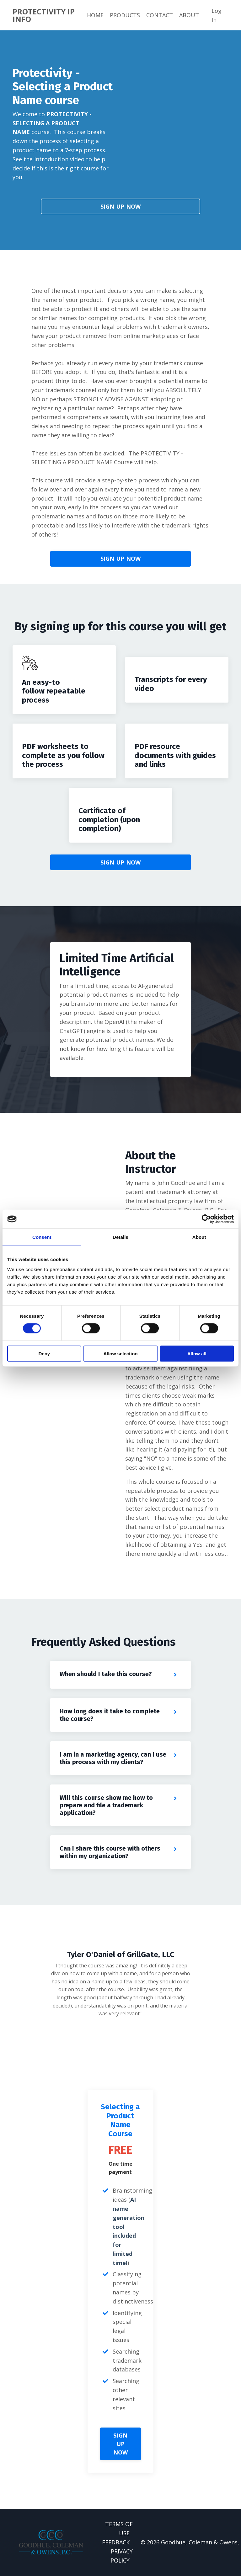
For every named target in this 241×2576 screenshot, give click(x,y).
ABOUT (189, 15)
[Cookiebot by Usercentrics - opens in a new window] (206, 1219)
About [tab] (199, 1237)
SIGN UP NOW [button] (120, 206)
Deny (44, 1353)
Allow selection (120, 1353)
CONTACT (159, 15)
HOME (95, 15)
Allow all (196, 1353)
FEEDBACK (116, 2542)
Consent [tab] (41, 1237)
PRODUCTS (125, 15)
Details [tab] (120, 1237)
